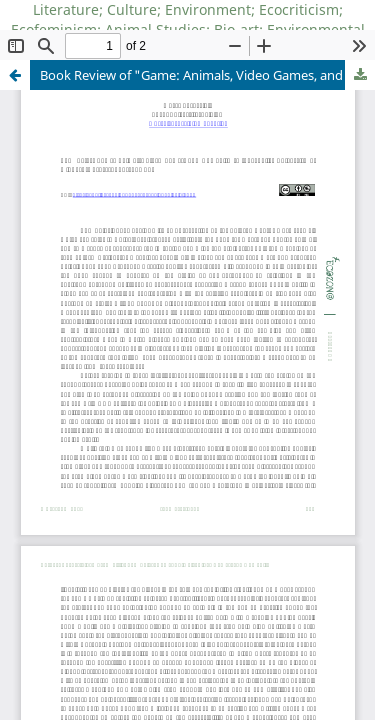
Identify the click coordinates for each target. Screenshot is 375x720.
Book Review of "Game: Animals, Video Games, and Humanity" (207, 75)
